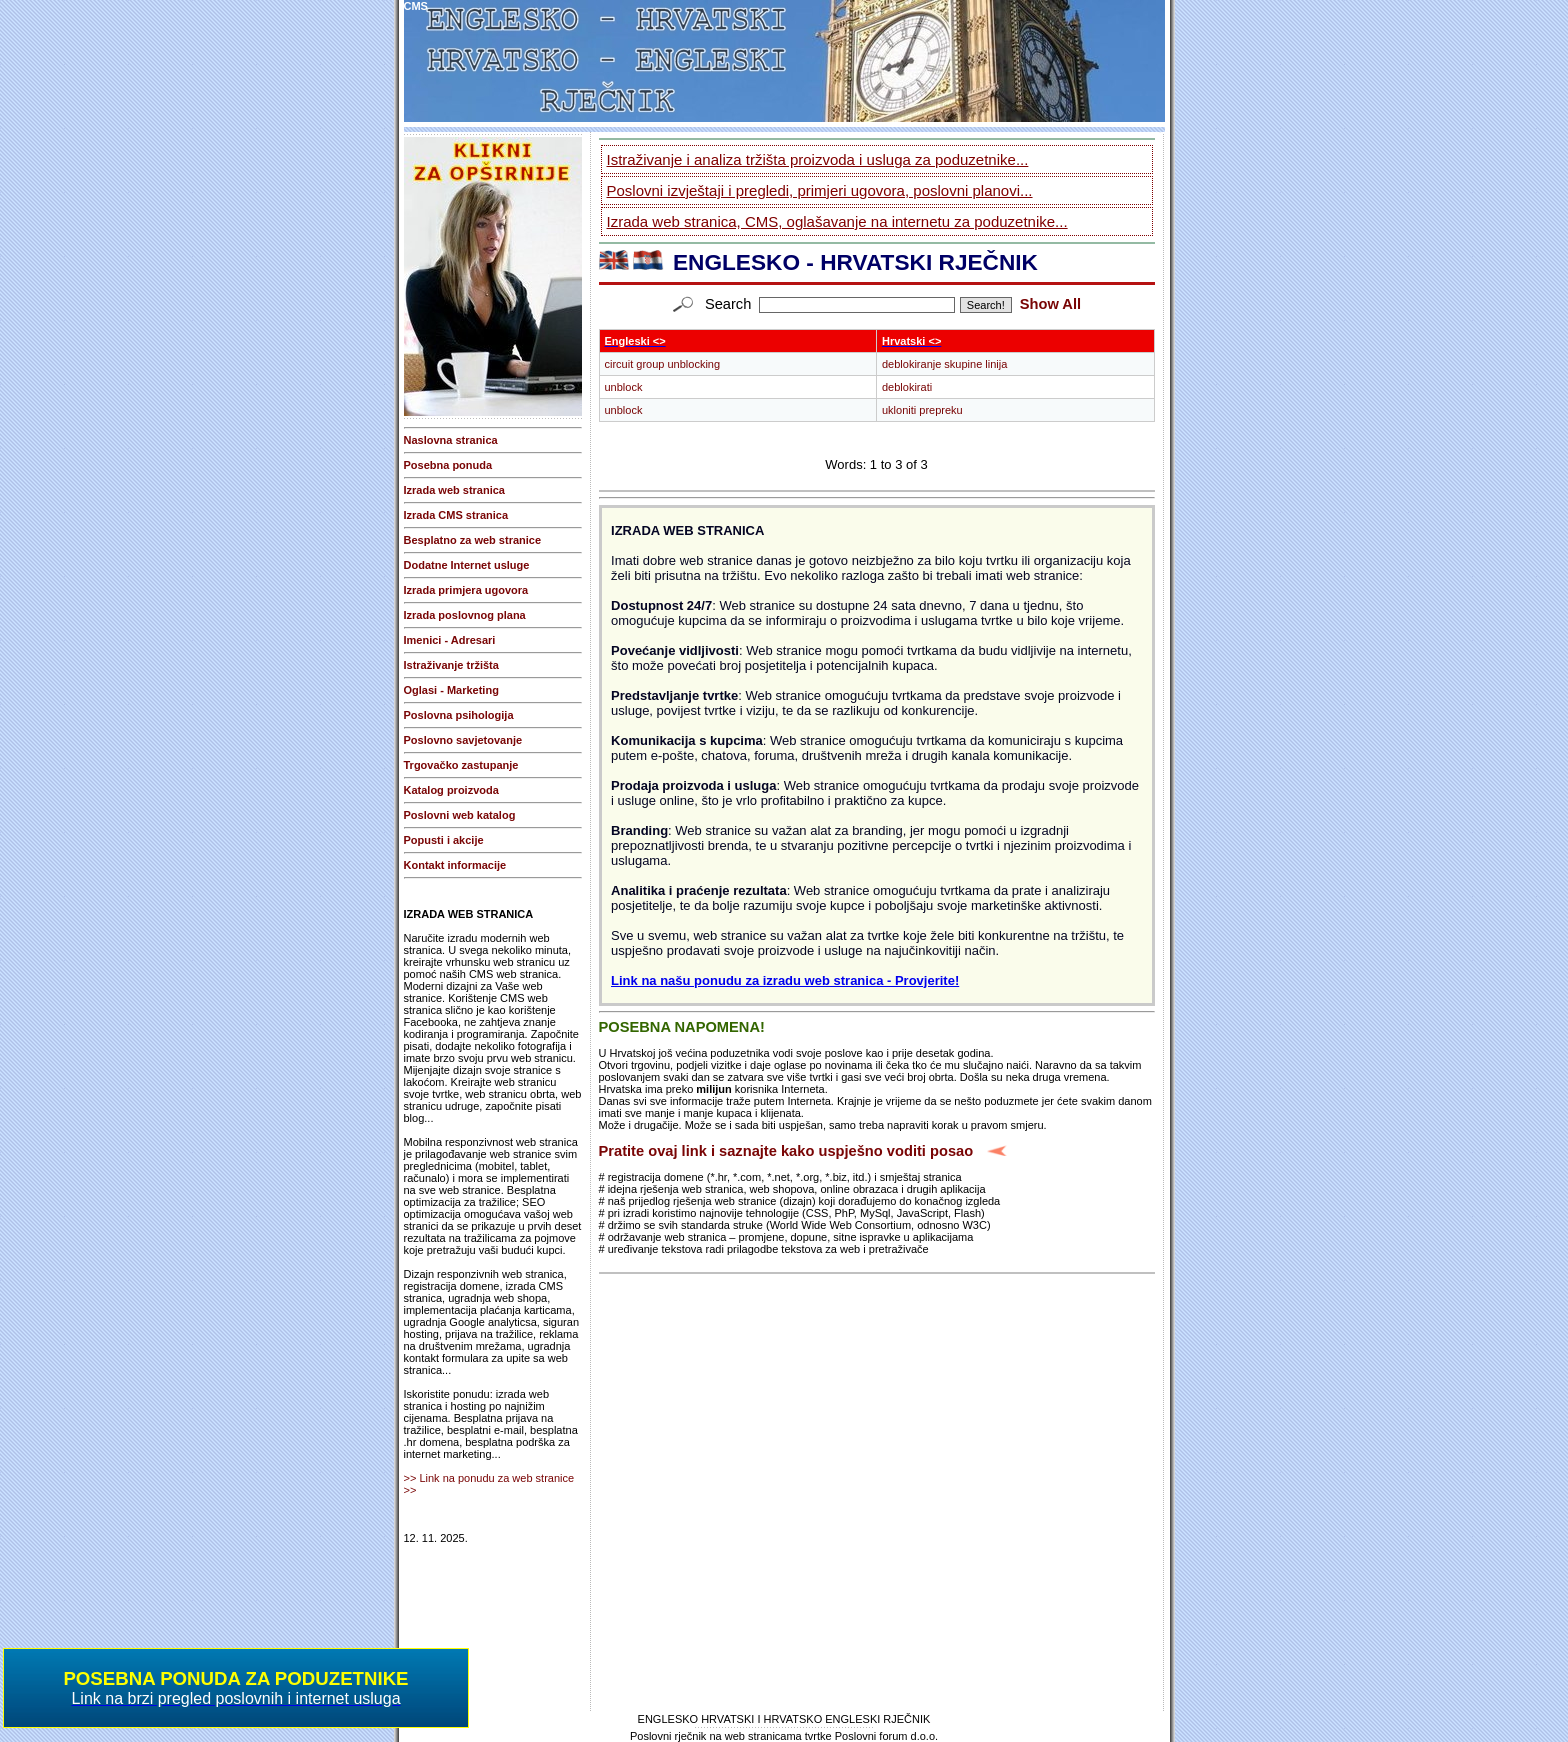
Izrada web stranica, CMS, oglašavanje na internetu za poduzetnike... (837, 221)
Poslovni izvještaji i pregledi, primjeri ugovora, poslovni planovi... (820, 190)
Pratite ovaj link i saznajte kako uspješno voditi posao (786, 1151)
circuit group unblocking (663, 364)
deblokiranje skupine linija (944, 364)
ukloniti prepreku (922, 410)
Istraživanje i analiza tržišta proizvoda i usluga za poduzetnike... (818, 159)
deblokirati (907, 387)
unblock (624, 387)
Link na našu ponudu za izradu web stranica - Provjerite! (785, 980)
